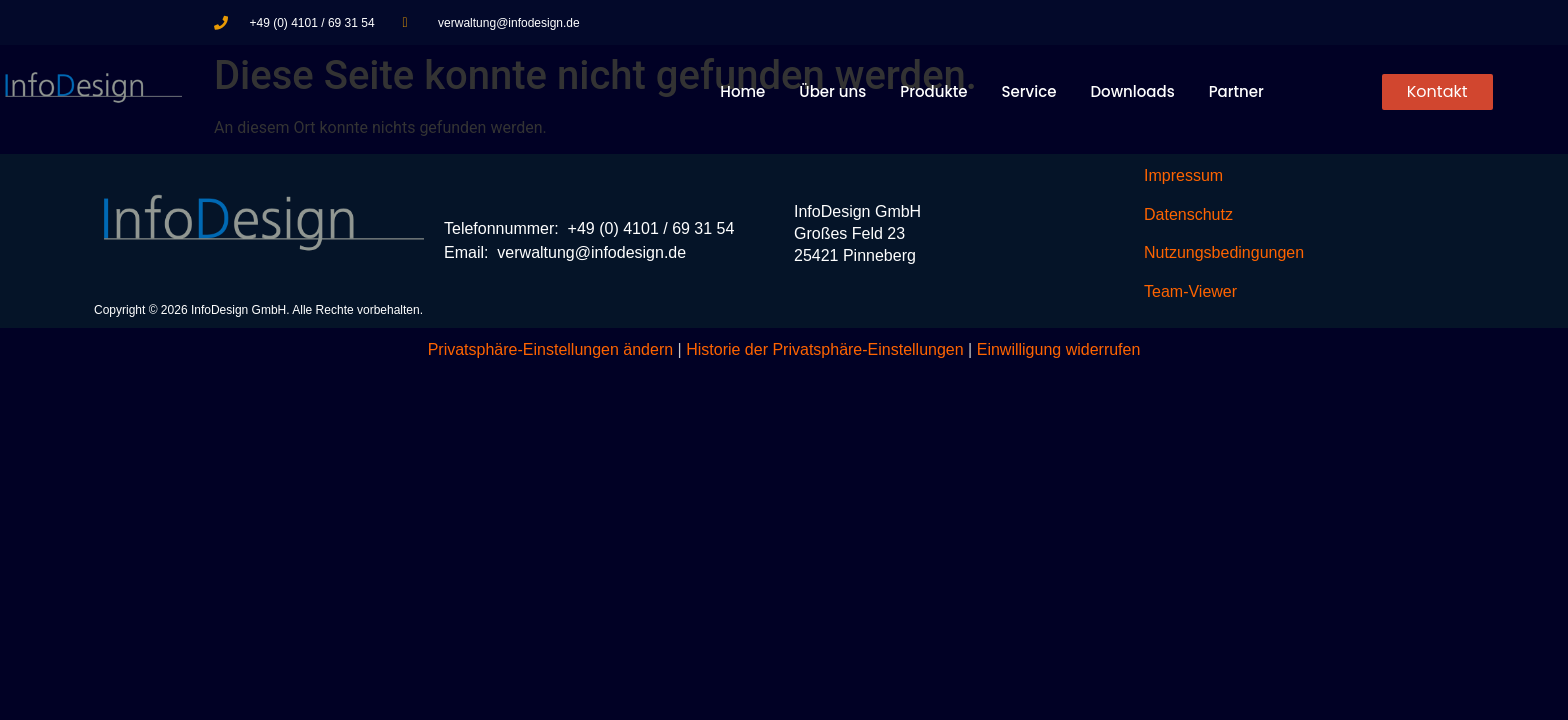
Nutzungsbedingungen (1224, 252)
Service (1029, 91)
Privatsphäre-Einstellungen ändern (550, 349)
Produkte (933, 91)
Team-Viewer (1190, 291)
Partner (1236, 91)
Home (742, 91)
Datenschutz (1188, 214)
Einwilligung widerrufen (1059, 349)
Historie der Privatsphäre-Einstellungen (824, 349)
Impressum (1183, 175)
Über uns (832, 91)
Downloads (1132, 91)
